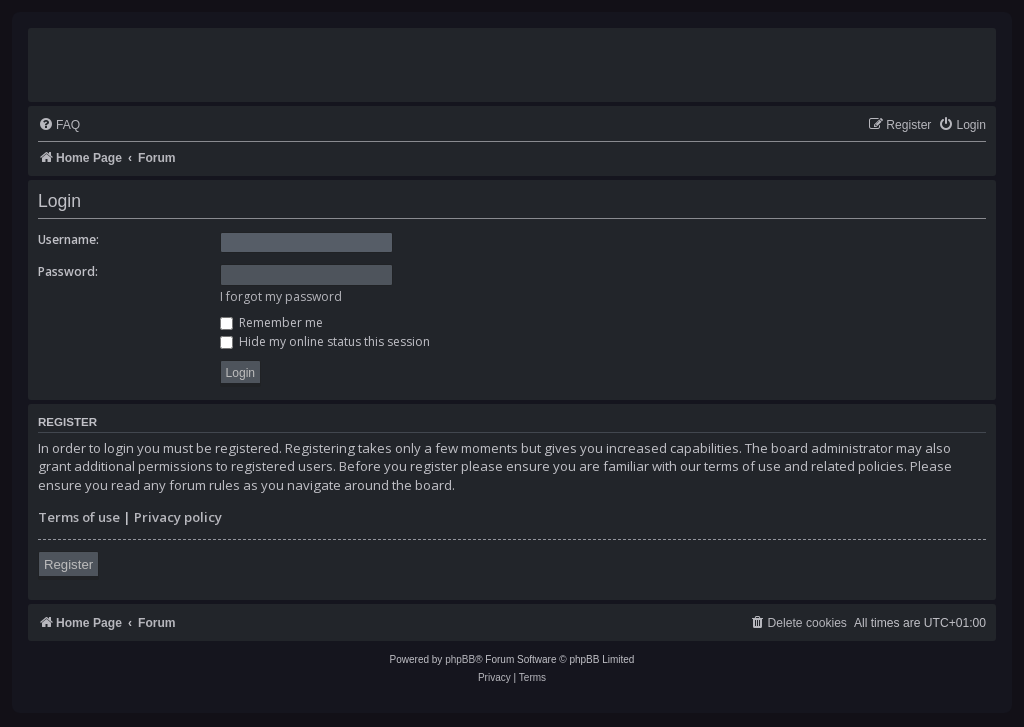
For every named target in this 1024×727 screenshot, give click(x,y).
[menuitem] (59, 125)
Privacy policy (178, 517)
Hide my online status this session (325, 341)
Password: (68, 271)
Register (68, 564)
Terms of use (79, 517)
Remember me (271, 322)
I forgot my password (281, 296)
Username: (68, 239)
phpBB (460, 659)
